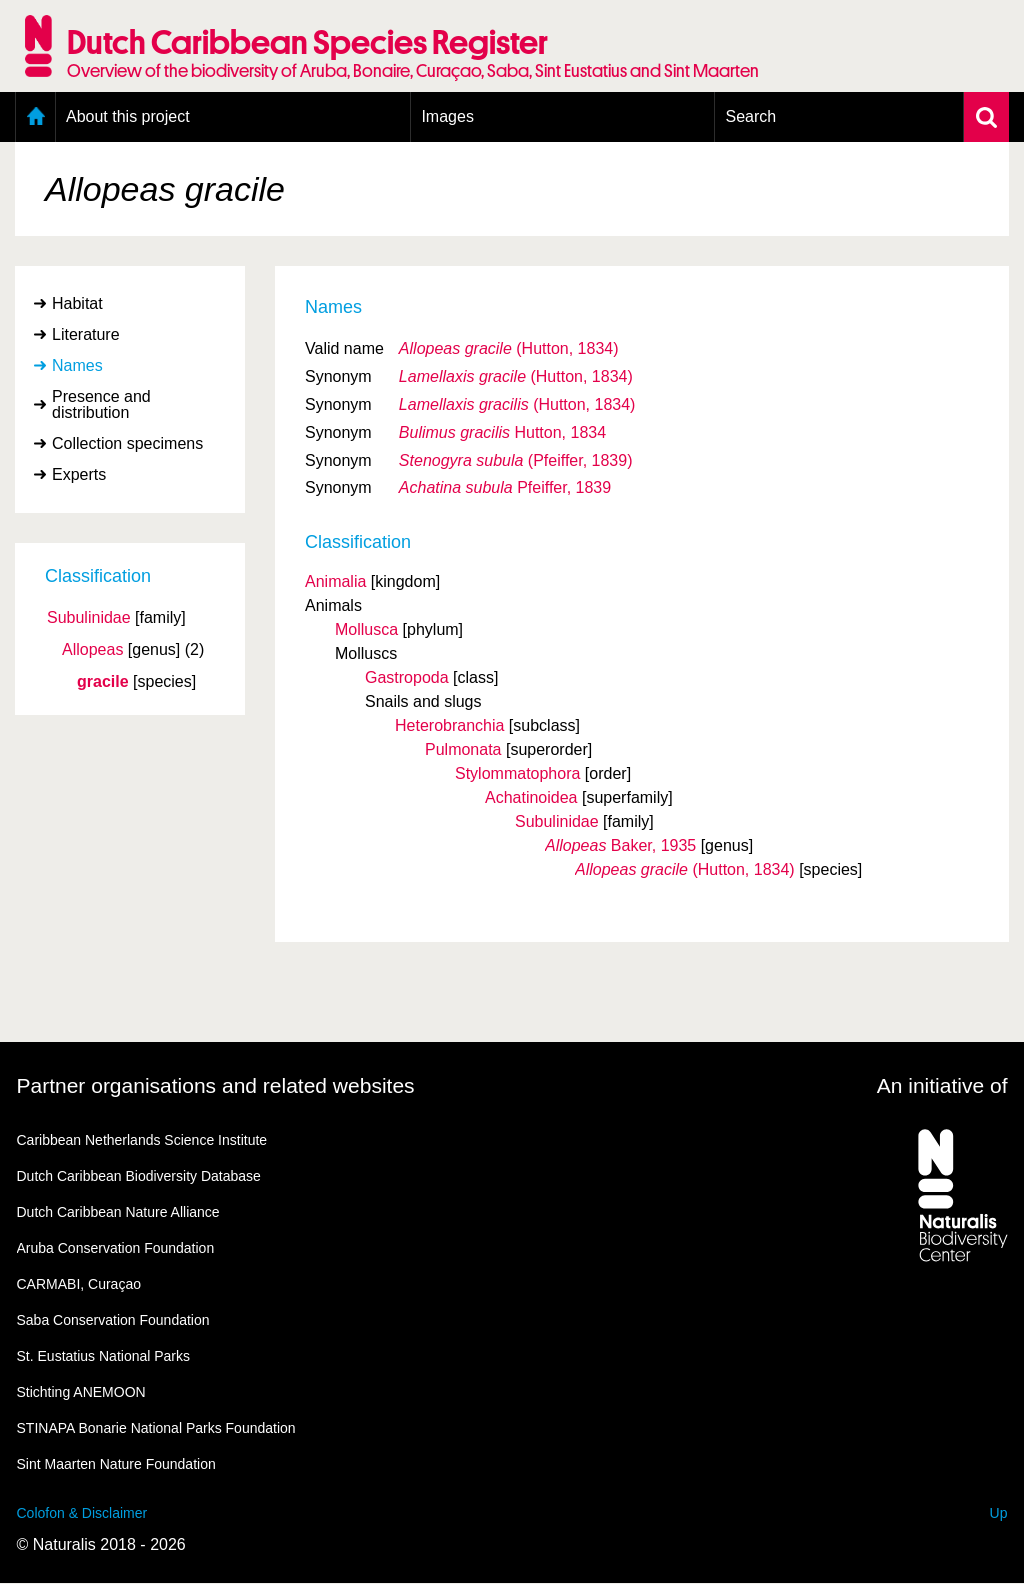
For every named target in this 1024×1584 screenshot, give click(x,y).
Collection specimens (127, 443)
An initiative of (942, 1085)
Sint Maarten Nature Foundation (116, 1464)
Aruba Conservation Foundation (116, 1248)
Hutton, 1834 (502, 432)
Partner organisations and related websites (216, 1085)
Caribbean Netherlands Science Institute (142, 1140)
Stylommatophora (517, 773)
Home (35, 117)
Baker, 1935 (620, 845)
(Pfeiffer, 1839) (516, 460)
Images (447, 116)
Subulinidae (89, 618)
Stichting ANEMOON (81, 1392)
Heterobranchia (449, 725)
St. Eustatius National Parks (104, 1356)
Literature (86, 334)
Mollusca (366, 629)
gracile (103, 682)
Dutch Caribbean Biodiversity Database (139, 1176)
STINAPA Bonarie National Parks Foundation (156, 1428)
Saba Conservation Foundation (113, 1320)
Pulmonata (463, 749)
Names (77, 365)
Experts (79, 474)
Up (999, 1513)
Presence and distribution (101, 404)
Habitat (77, 303)
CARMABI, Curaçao (79, 1284)
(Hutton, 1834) (509, 348)
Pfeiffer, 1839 (505, 487)
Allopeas (92, 650)
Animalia (335, 581)
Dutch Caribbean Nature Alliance (118, 1212)
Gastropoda (407, 677)
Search (750, 116)
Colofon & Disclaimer (82, 1513)
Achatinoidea (531, 797)
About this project (128, 116)
